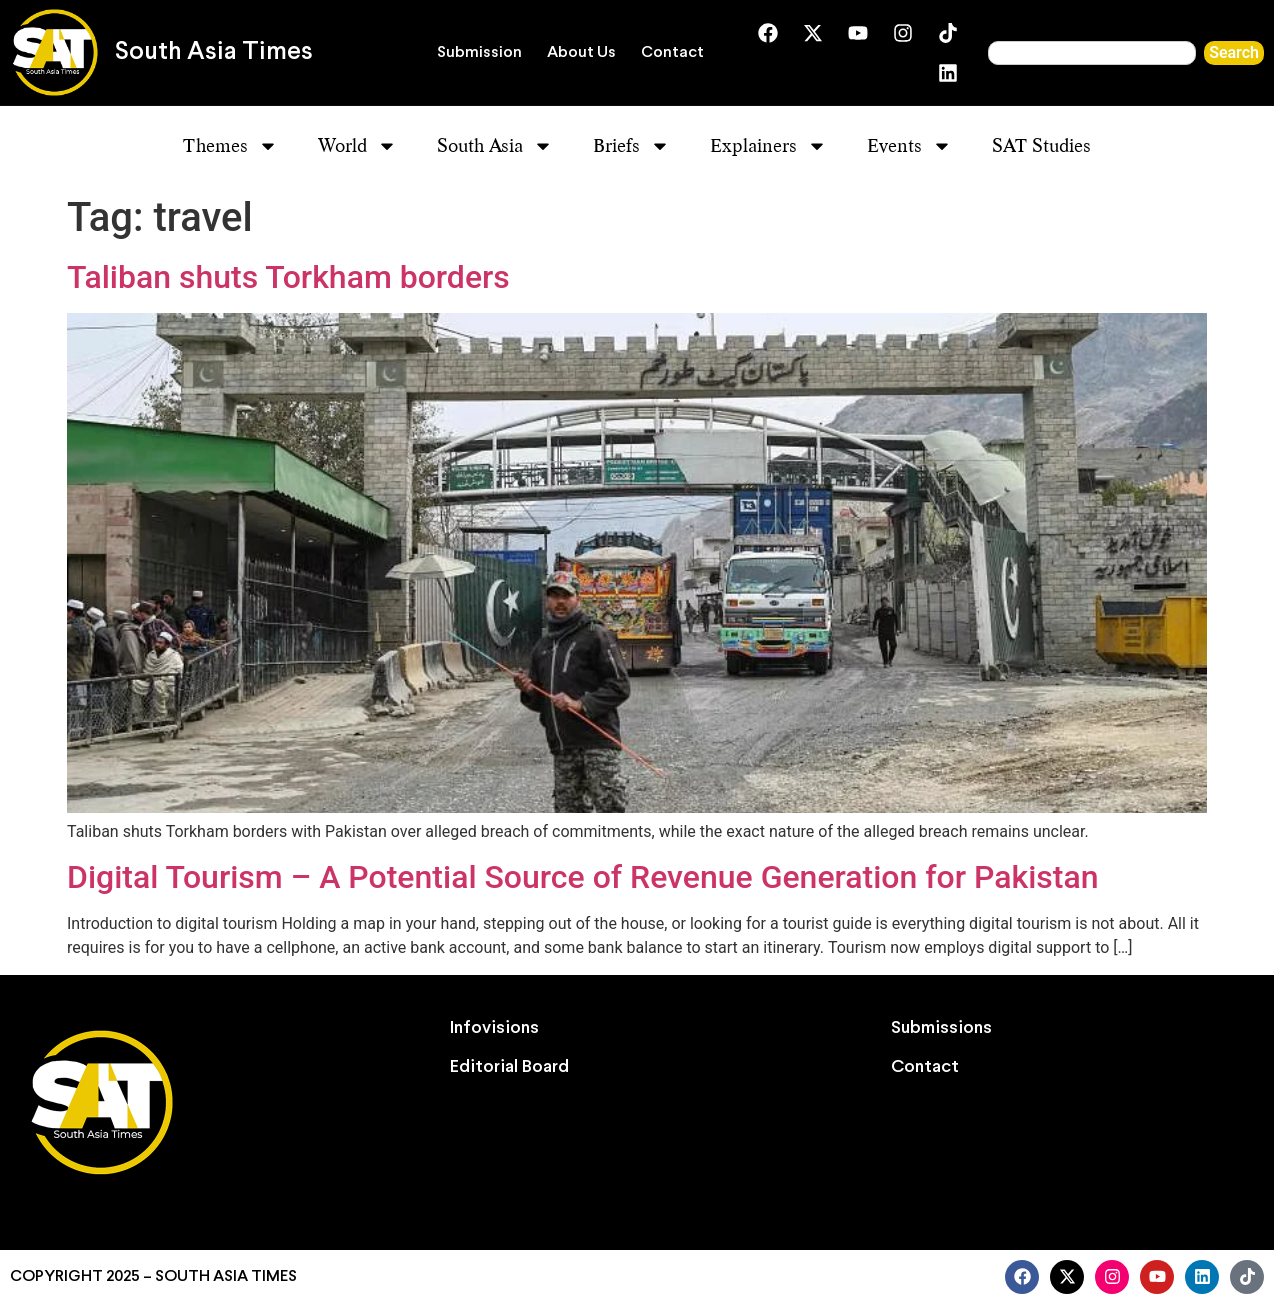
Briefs (631, 146)
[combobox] (1092, 53)
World (357, 146)
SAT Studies (1041, 145)
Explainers (768, 146)
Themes (230, 146)
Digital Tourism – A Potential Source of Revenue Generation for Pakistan (583, 877)
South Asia (495, 146)
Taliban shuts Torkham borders (288, 277)
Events (909, 146)
